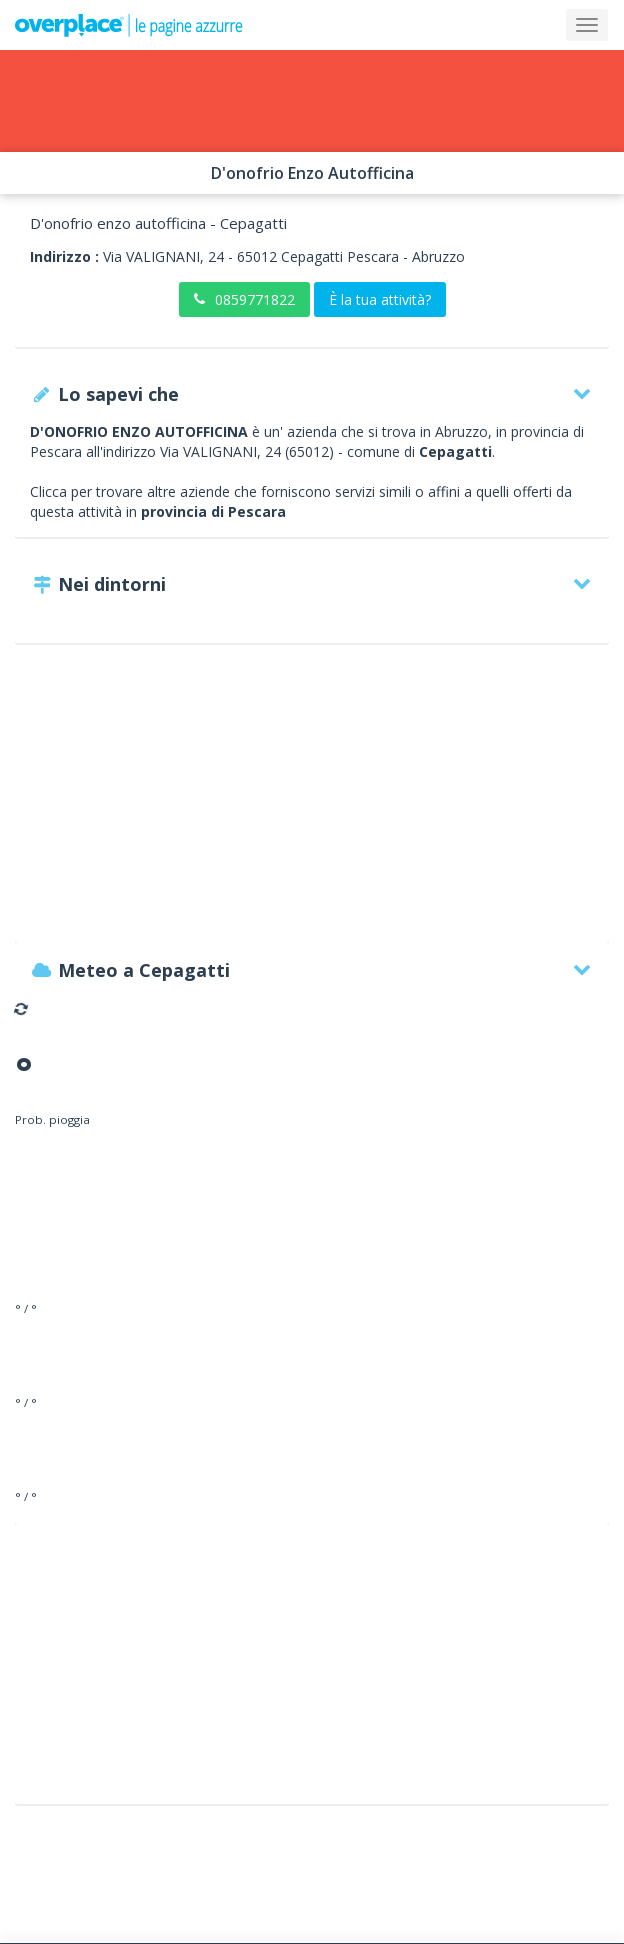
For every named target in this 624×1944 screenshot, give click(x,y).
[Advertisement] (312, 803)
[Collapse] (587, 25)
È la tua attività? (380, 299)
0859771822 (244, 299)
